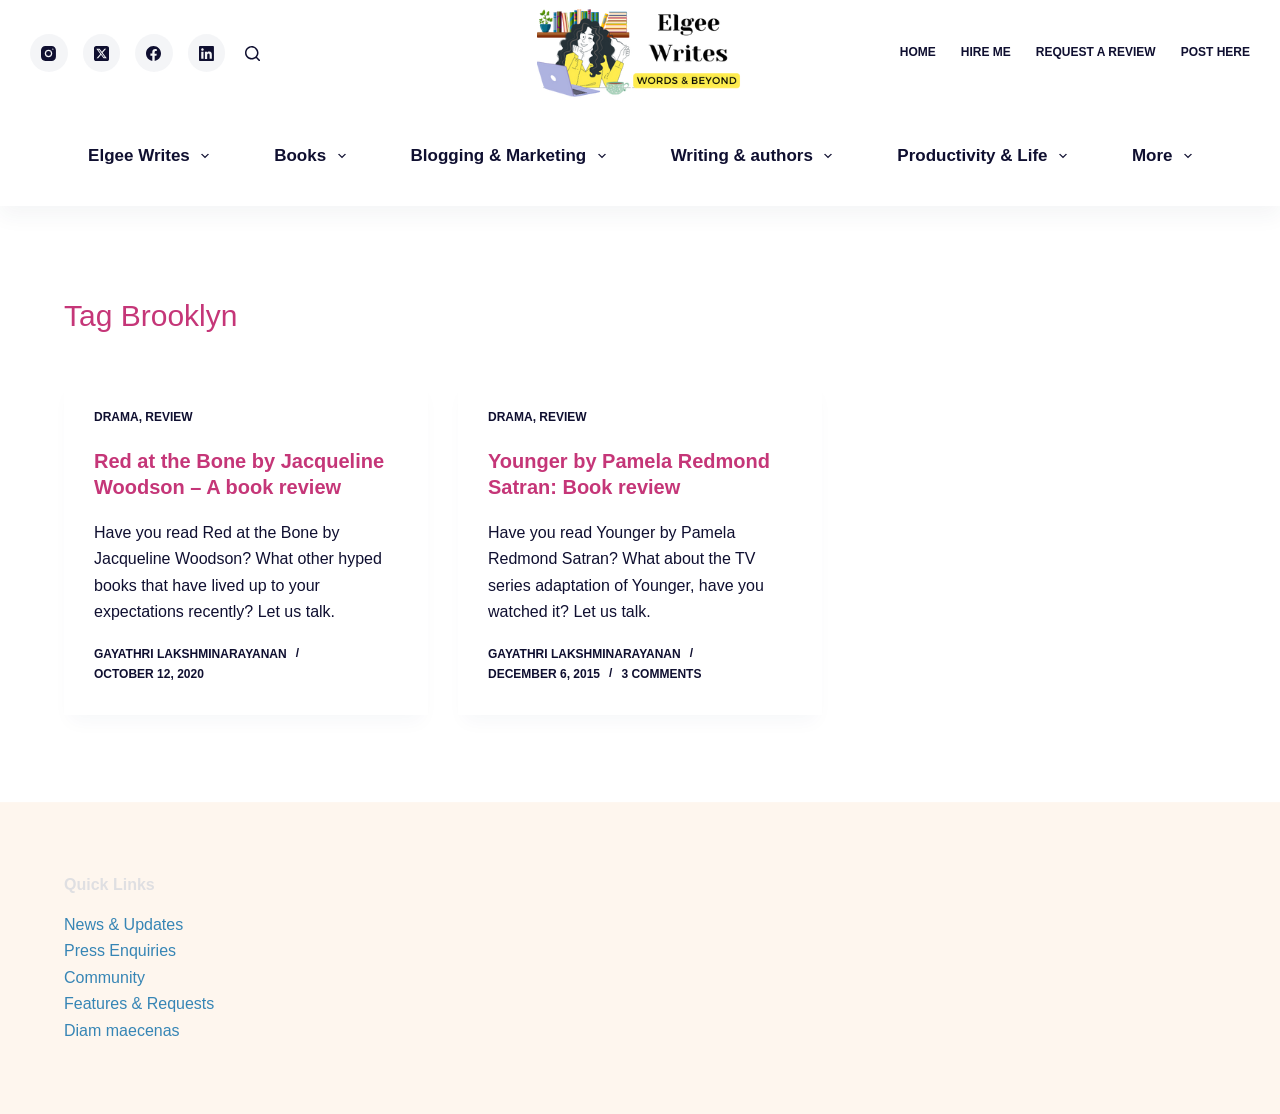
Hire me (986, 52)
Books (313, 156)
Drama (116, 417)
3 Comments (661, 674)
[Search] (252, 53)
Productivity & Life (986, 156)
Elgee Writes (152, 156)
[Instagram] (49, 53)
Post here (1215, 52)
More (1166, 156)
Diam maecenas (122, 1030)
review (168, 417)
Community (104, 977)
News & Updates (123, 924)
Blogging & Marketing (512, 156)
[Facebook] (154, 53)
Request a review (1096, 52)
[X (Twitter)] (102, 53)
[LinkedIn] (207, 53)
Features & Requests (139, 1003)
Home (918, 52)
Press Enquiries (120, 950)
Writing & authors (756, 156)
